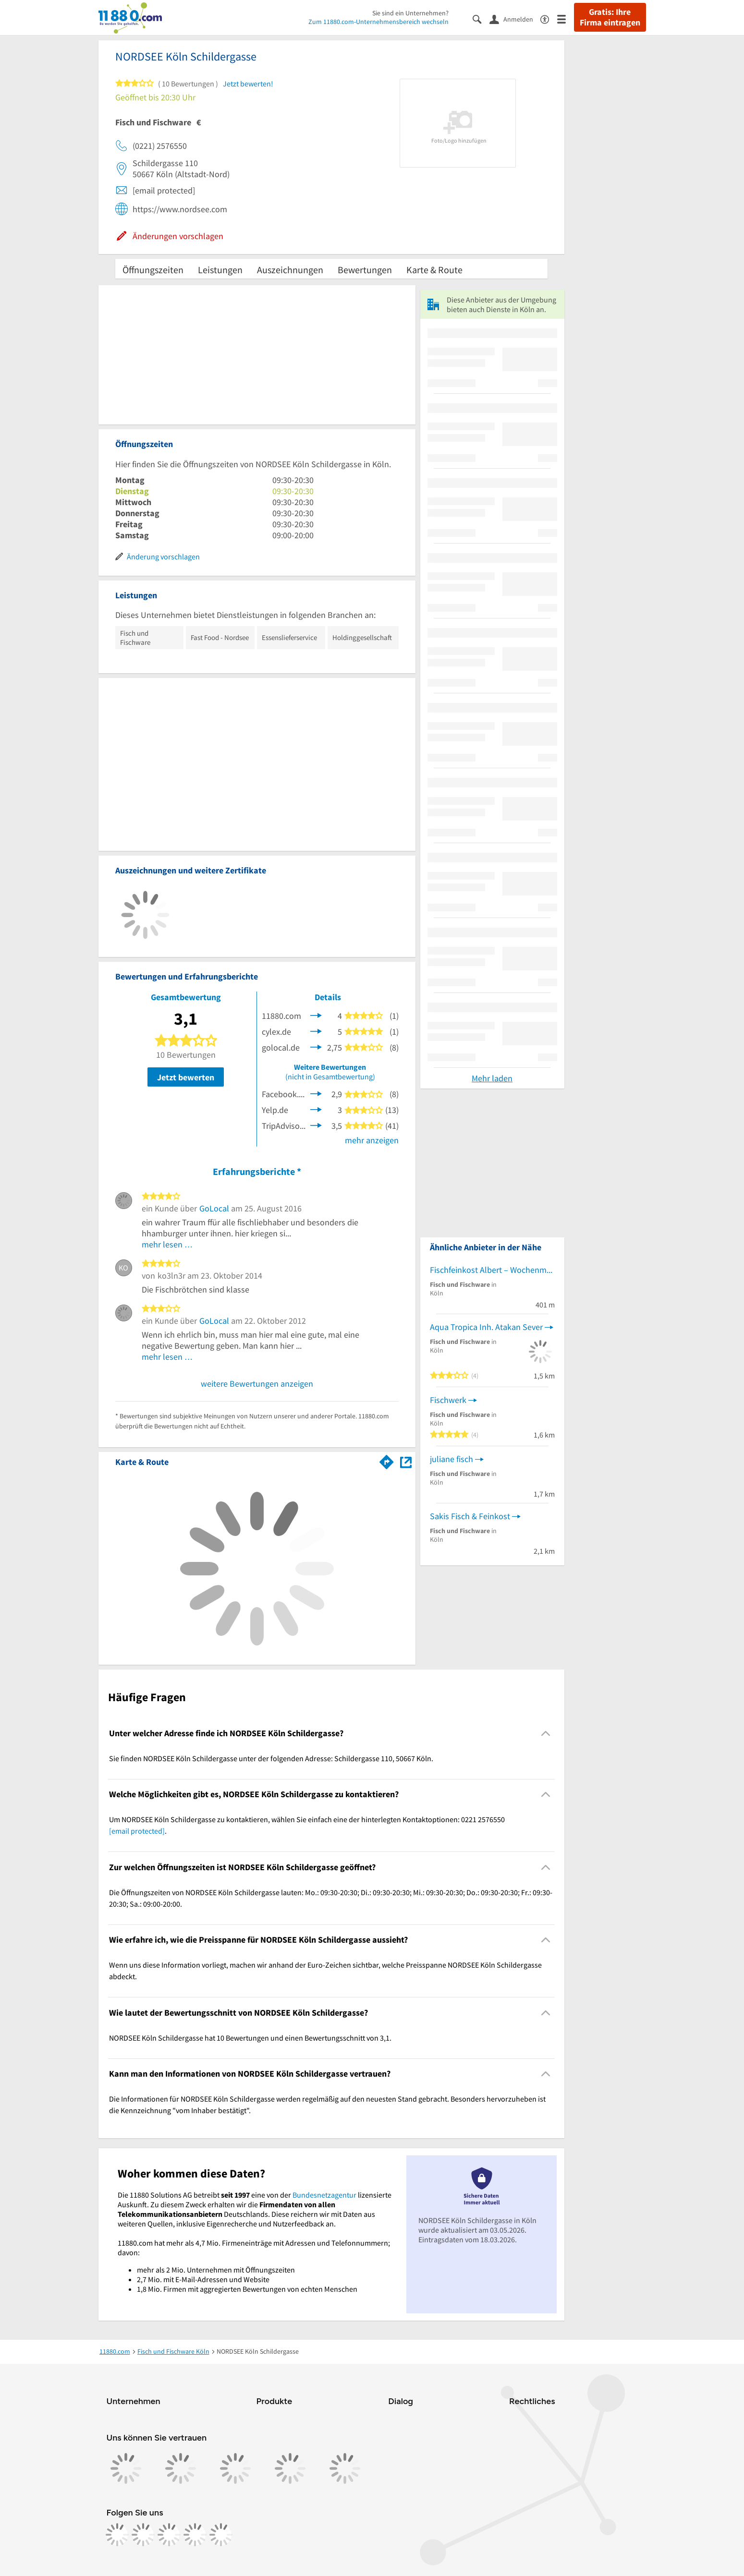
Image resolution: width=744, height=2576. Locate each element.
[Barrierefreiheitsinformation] (548, 18)
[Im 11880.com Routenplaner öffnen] (386, 1460)
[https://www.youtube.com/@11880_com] (221, 2534)
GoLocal (214, 1208)
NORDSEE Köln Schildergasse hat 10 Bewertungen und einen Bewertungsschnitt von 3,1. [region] (250, 2038)
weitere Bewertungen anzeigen (257, 1383)
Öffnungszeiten (152, 270)
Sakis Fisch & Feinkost (470, 1516)
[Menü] (565, 18)
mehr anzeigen (372, 1140)
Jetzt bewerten (185, 1077)
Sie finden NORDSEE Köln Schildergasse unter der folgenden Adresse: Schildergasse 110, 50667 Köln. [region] (271, 1758)
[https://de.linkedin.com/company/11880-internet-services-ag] (195, 2534)
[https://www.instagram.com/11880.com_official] (143, 2534)
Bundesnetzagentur (324, 2195)
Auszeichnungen (290, 270)
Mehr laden (492, 1078)
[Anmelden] (514, 18)
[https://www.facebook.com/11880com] (117, 2534)
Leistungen (220, 270)
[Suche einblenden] (481, 18)
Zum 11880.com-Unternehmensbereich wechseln (378, 21)
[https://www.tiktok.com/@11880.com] (169, 2534)
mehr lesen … (167, 1244)
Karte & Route (434, 270)
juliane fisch (451, 1458)
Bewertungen (365, 270)
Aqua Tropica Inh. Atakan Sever (486, 1326)
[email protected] (137, 1831)
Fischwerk (448, 1399)
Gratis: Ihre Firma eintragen (610, 17)
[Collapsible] (545, 1733)
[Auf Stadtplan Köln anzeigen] (406, 1461)
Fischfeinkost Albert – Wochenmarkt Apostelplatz (492, 1269)
